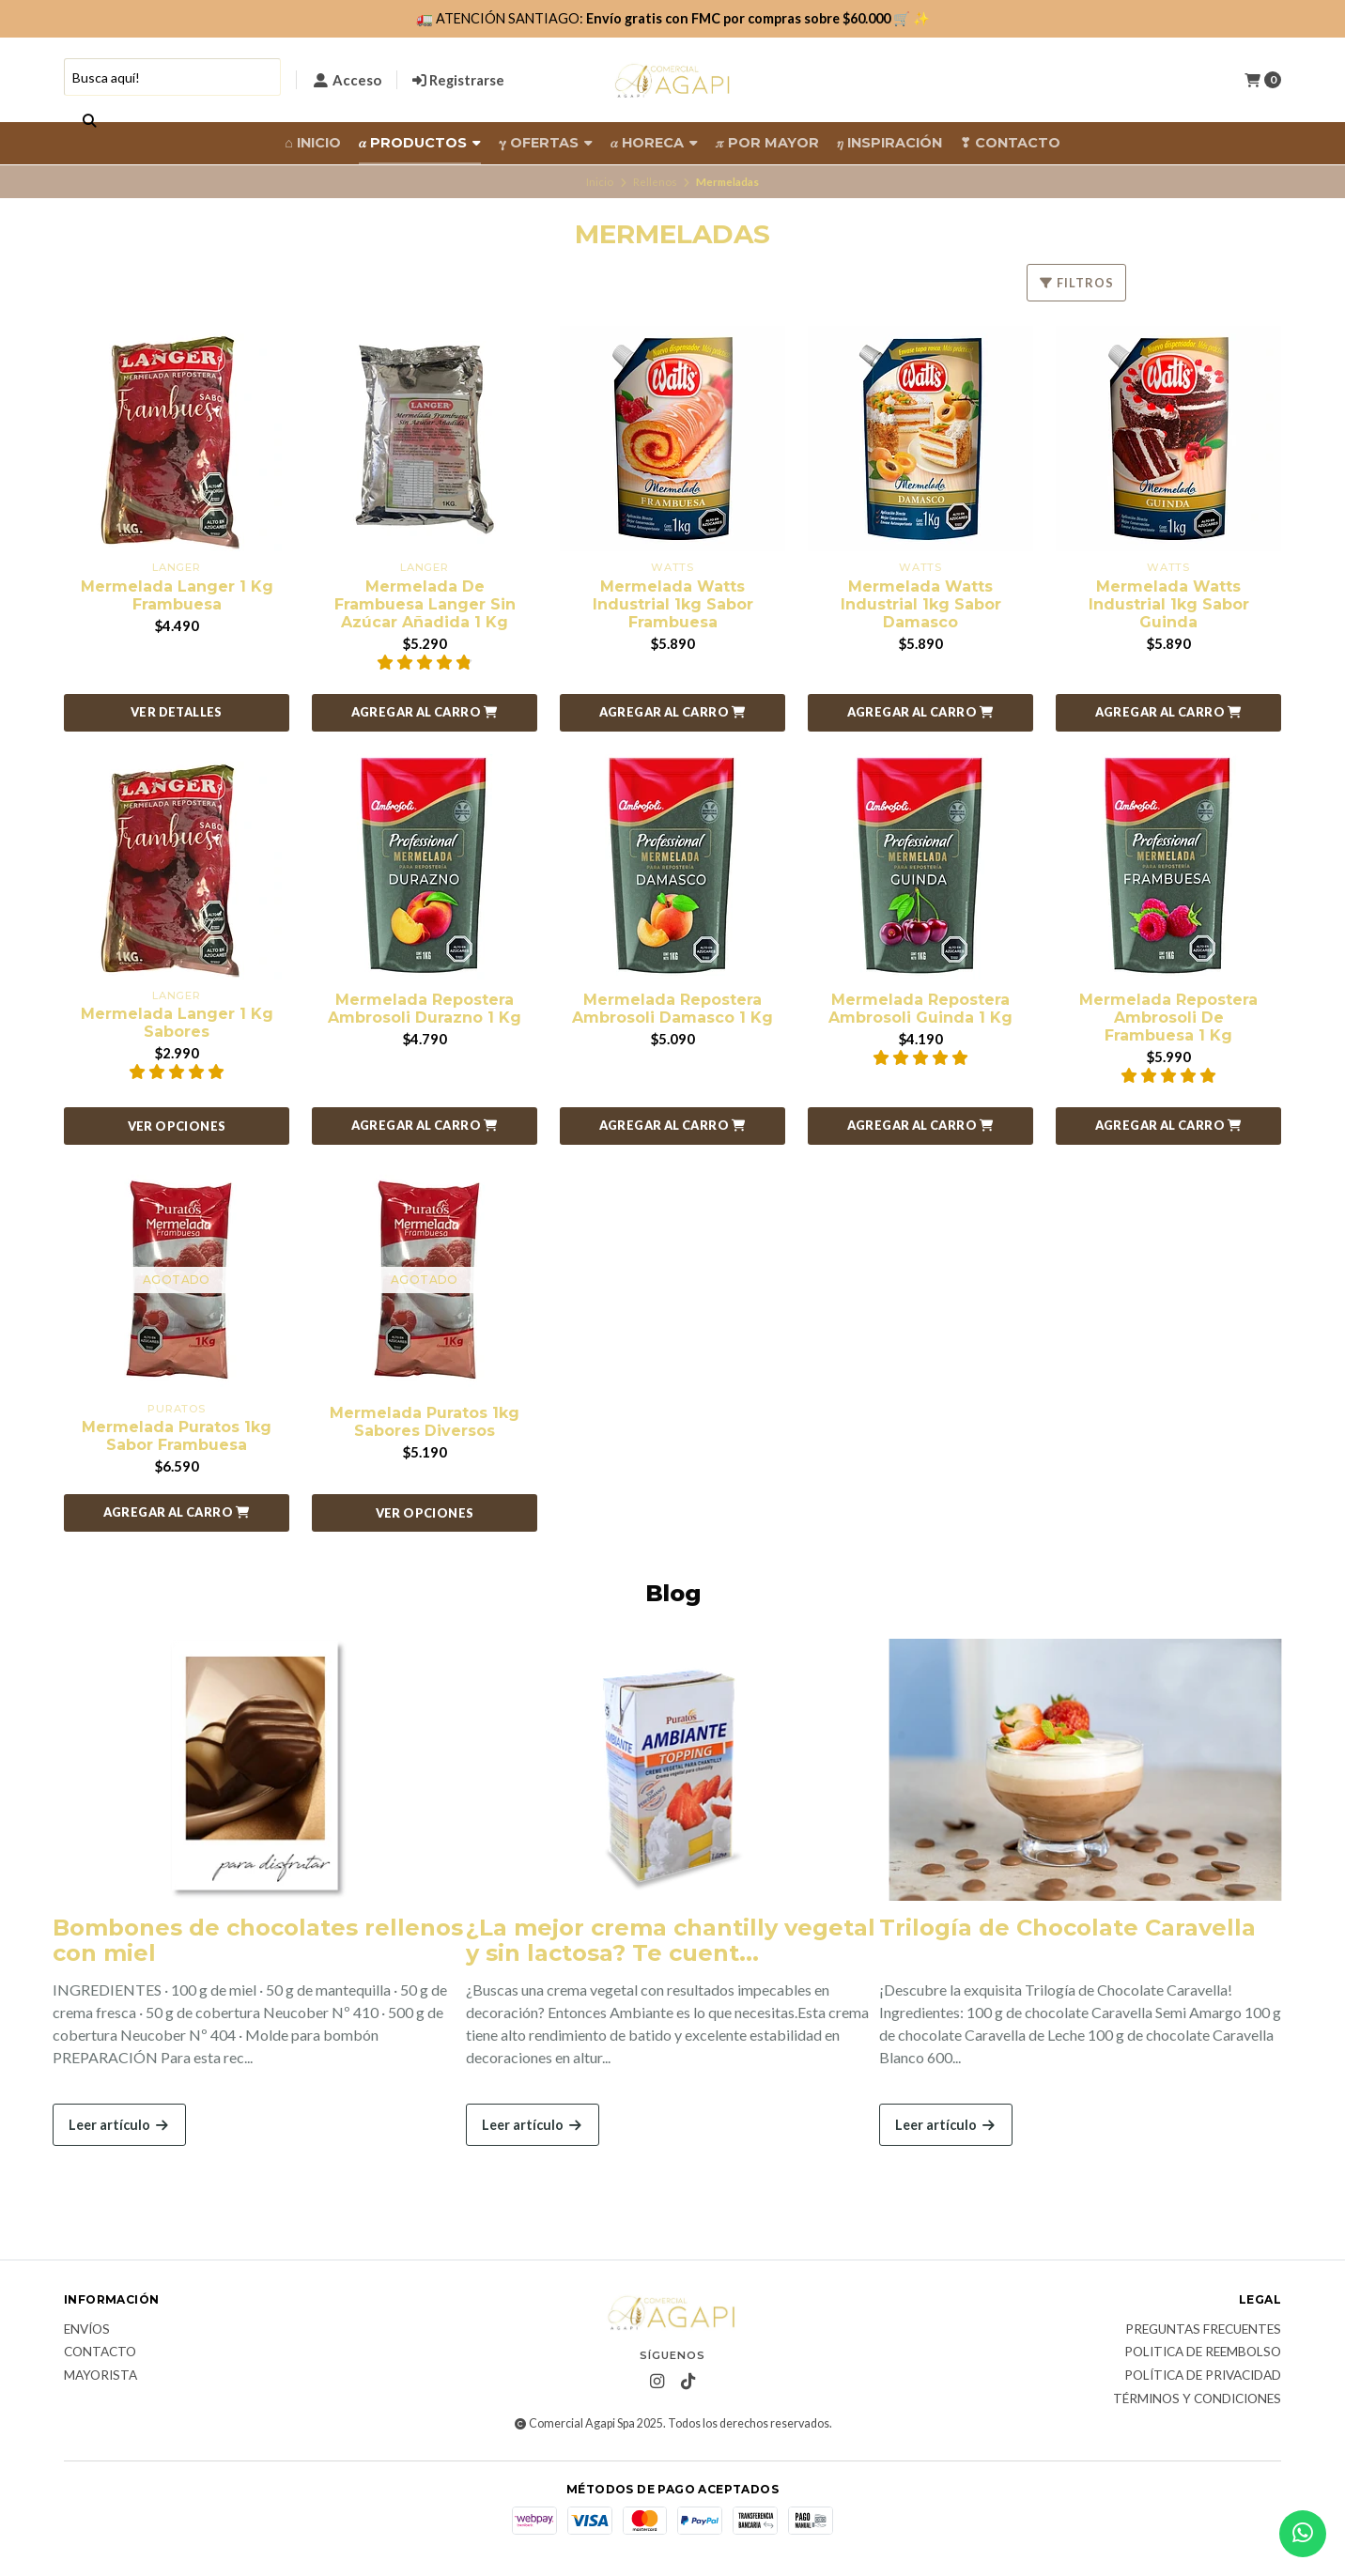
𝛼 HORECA (654, 142)
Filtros (1076, 282)
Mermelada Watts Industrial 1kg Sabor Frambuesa (673, 604)
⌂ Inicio (313, 142)
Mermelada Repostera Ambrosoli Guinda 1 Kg (920, 1008)
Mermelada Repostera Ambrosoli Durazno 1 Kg (424, 1008)
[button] (424, 713)
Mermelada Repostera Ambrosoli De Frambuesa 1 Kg (1168, 1017)
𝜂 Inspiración (889, 142)
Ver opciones (177, 1126)
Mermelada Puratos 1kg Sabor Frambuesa (176, 1436)
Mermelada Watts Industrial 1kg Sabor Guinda (1169, 604)
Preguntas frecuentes (1203, 2330)
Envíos (87, 2330)
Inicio (599, 182)
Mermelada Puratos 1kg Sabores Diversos (424, 1422)
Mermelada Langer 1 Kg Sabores (177, 1023)
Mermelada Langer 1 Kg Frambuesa (177, 595)
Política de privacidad (1202, 2376)
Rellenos (655, 182)
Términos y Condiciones (1197, 2399)
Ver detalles (177, 711)
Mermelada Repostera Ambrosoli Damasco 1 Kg (672, 1008)
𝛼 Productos (420, 142)
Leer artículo (119, 2125)
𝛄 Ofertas (546, 142)
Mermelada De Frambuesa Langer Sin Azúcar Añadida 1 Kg (425, 604)
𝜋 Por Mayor (767, 142)
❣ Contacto (1010, 142)
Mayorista (100, 2376)
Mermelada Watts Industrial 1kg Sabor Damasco (921, 604)
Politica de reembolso (1202, 2352)
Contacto (100, 2352)
